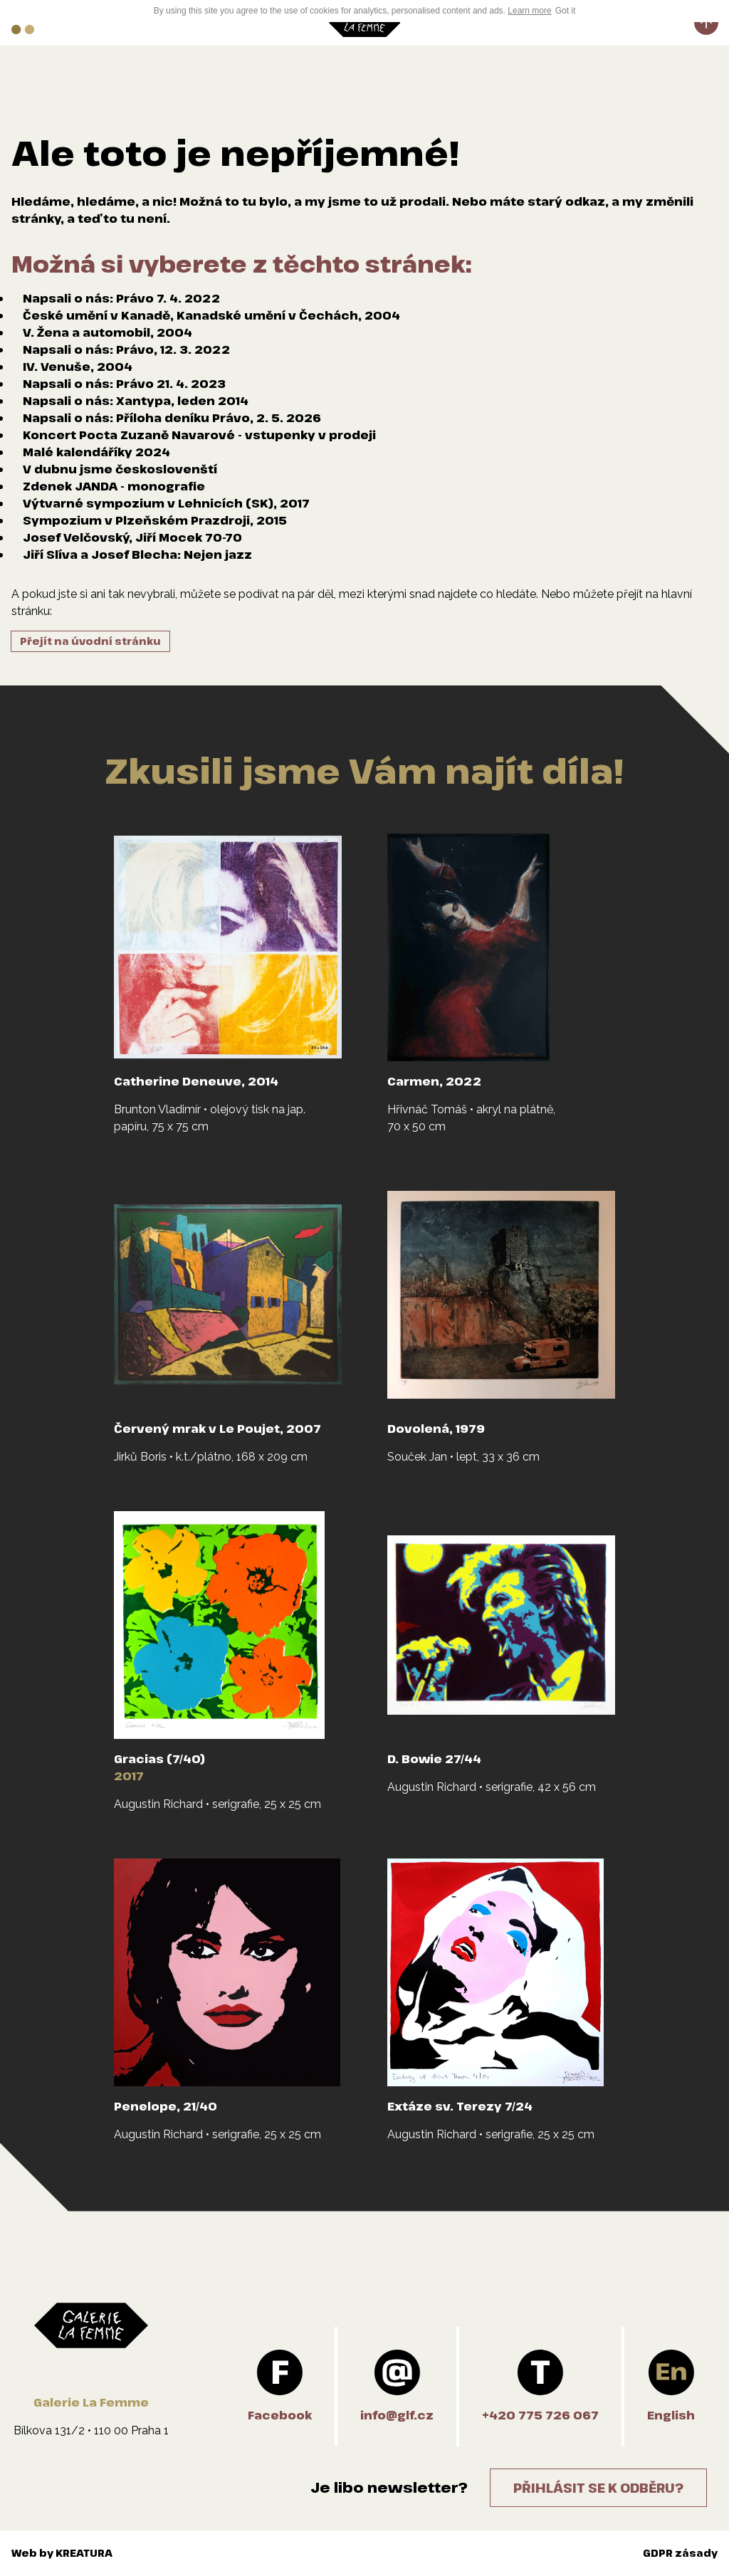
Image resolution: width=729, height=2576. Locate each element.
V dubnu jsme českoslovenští (120, 469)
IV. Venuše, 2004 (77, 366)
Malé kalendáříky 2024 (96, 452)
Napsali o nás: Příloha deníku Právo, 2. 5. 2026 (172, 418)
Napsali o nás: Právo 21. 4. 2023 (124, 383)
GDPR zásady (680, 2553)
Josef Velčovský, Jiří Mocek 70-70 (132, 537)
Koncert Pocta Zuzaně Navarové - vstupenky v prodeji (199, 435)
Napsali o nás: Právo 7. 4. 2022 (121, 298)
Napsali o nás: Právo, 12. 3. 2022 (126, 349)
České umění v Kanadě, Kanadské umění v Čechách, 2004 (211, 315)
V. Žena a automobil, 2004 (107, 332)
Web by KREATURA (61, 2553)
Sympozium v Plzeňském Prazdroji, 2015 (155, 520)
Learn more (529, 11)
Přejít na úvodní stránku (90, 641)
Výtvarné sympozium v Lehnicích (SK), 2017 (166, 503)
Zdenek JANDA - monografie (114, 486)
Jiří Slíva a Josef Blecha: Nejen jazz (137, 554)
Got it (565, 11)
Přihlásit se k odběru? (598, 2487)
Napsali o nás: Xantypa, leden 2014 (135, 401)
